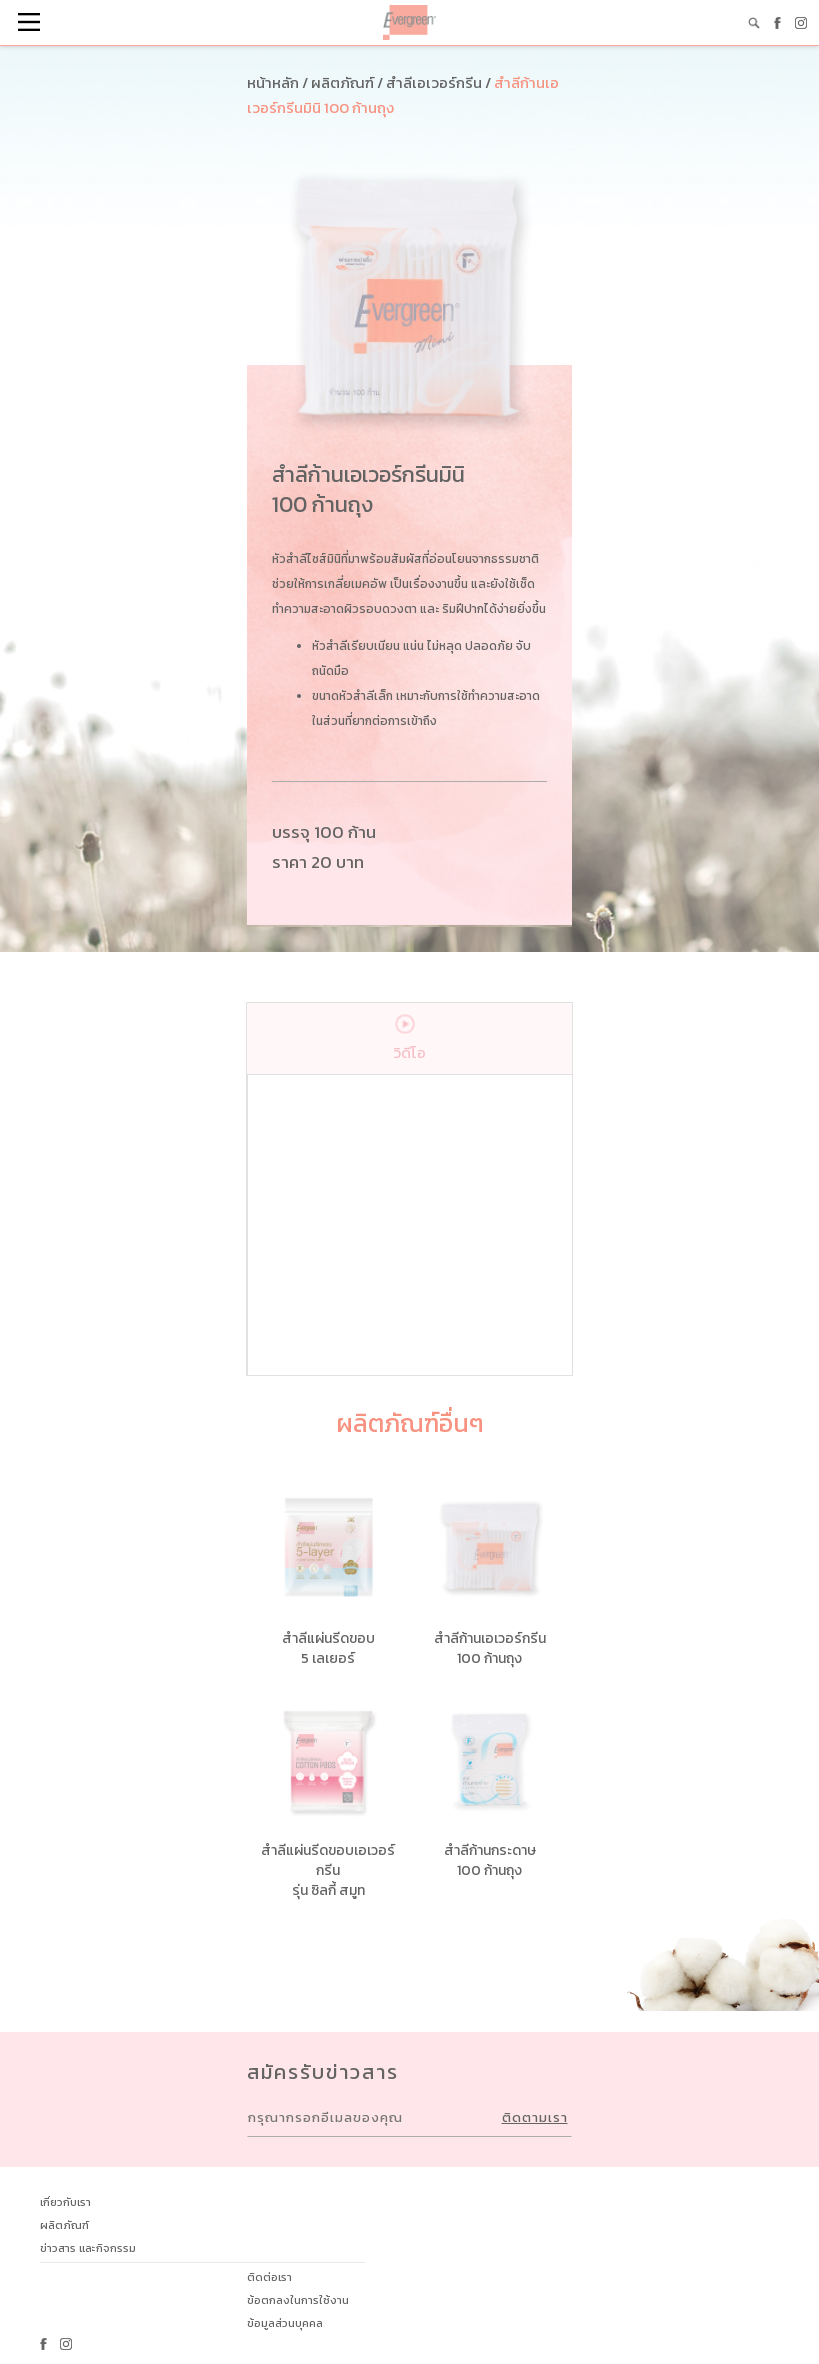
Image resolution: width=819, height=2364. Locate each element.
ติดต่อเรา (269, 2277)
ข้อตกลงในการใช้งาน (298, 2300)
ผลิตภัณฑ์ (64, 2225)
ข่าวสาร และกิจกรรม (88, 2248)
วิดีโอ (409, 1033)
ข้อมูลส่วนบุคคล (285, 2323)
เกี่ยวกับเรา (65, 2202)
